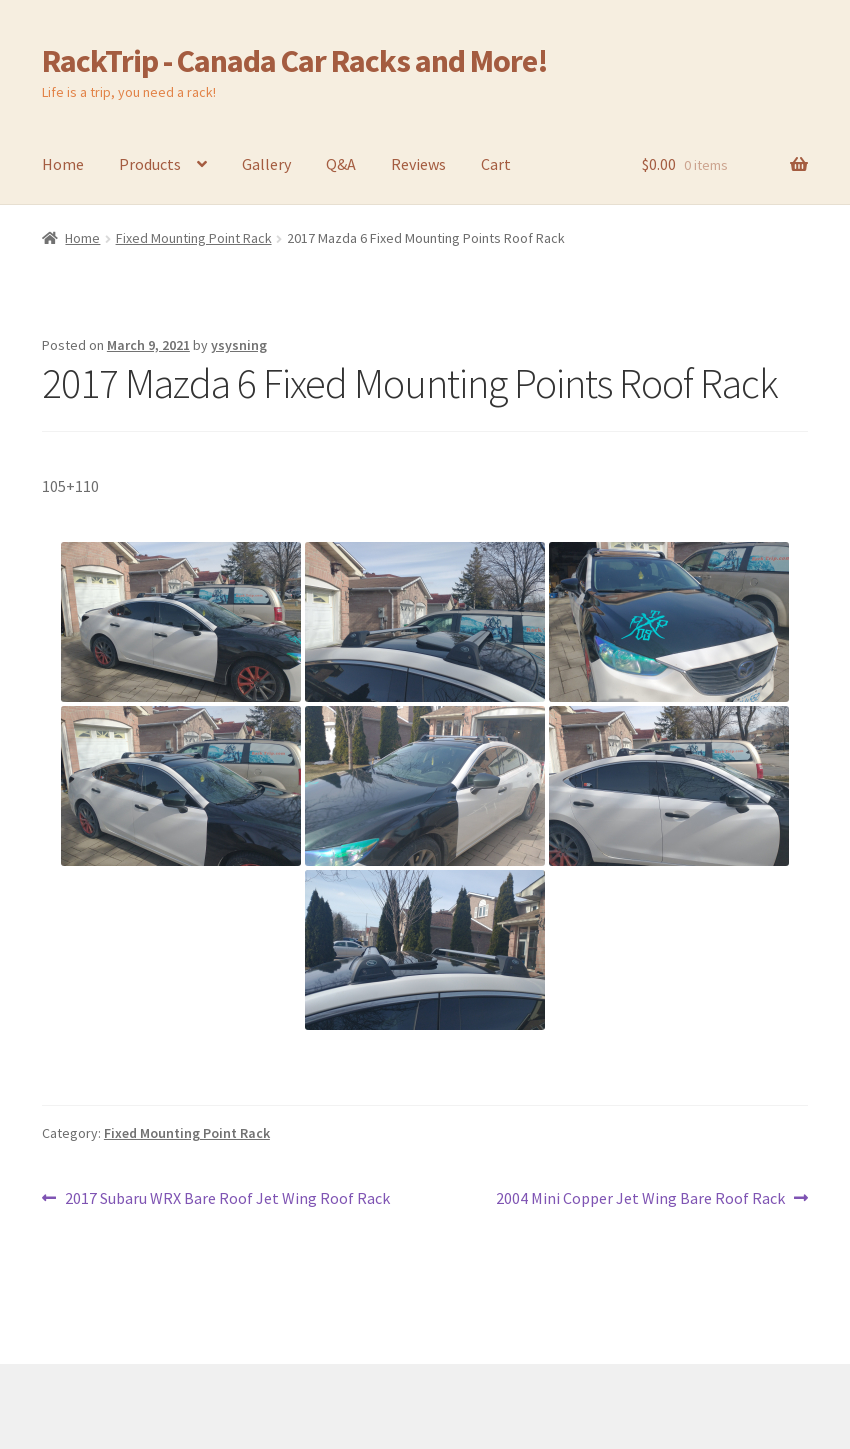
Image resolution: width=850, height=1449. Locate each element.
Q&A (341, 164)
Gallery (266, 164)
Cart (496, 164)
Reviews (418, 164)
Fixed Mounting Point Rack (194, 238)
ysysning (239, 345)
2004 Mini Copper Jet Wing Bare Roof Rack (640, 1199)
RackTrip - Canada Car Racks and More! (295, 61)
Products (150, 164)
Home (63, 164)
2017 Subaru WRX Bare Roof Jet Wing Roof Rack (227, 1199)
